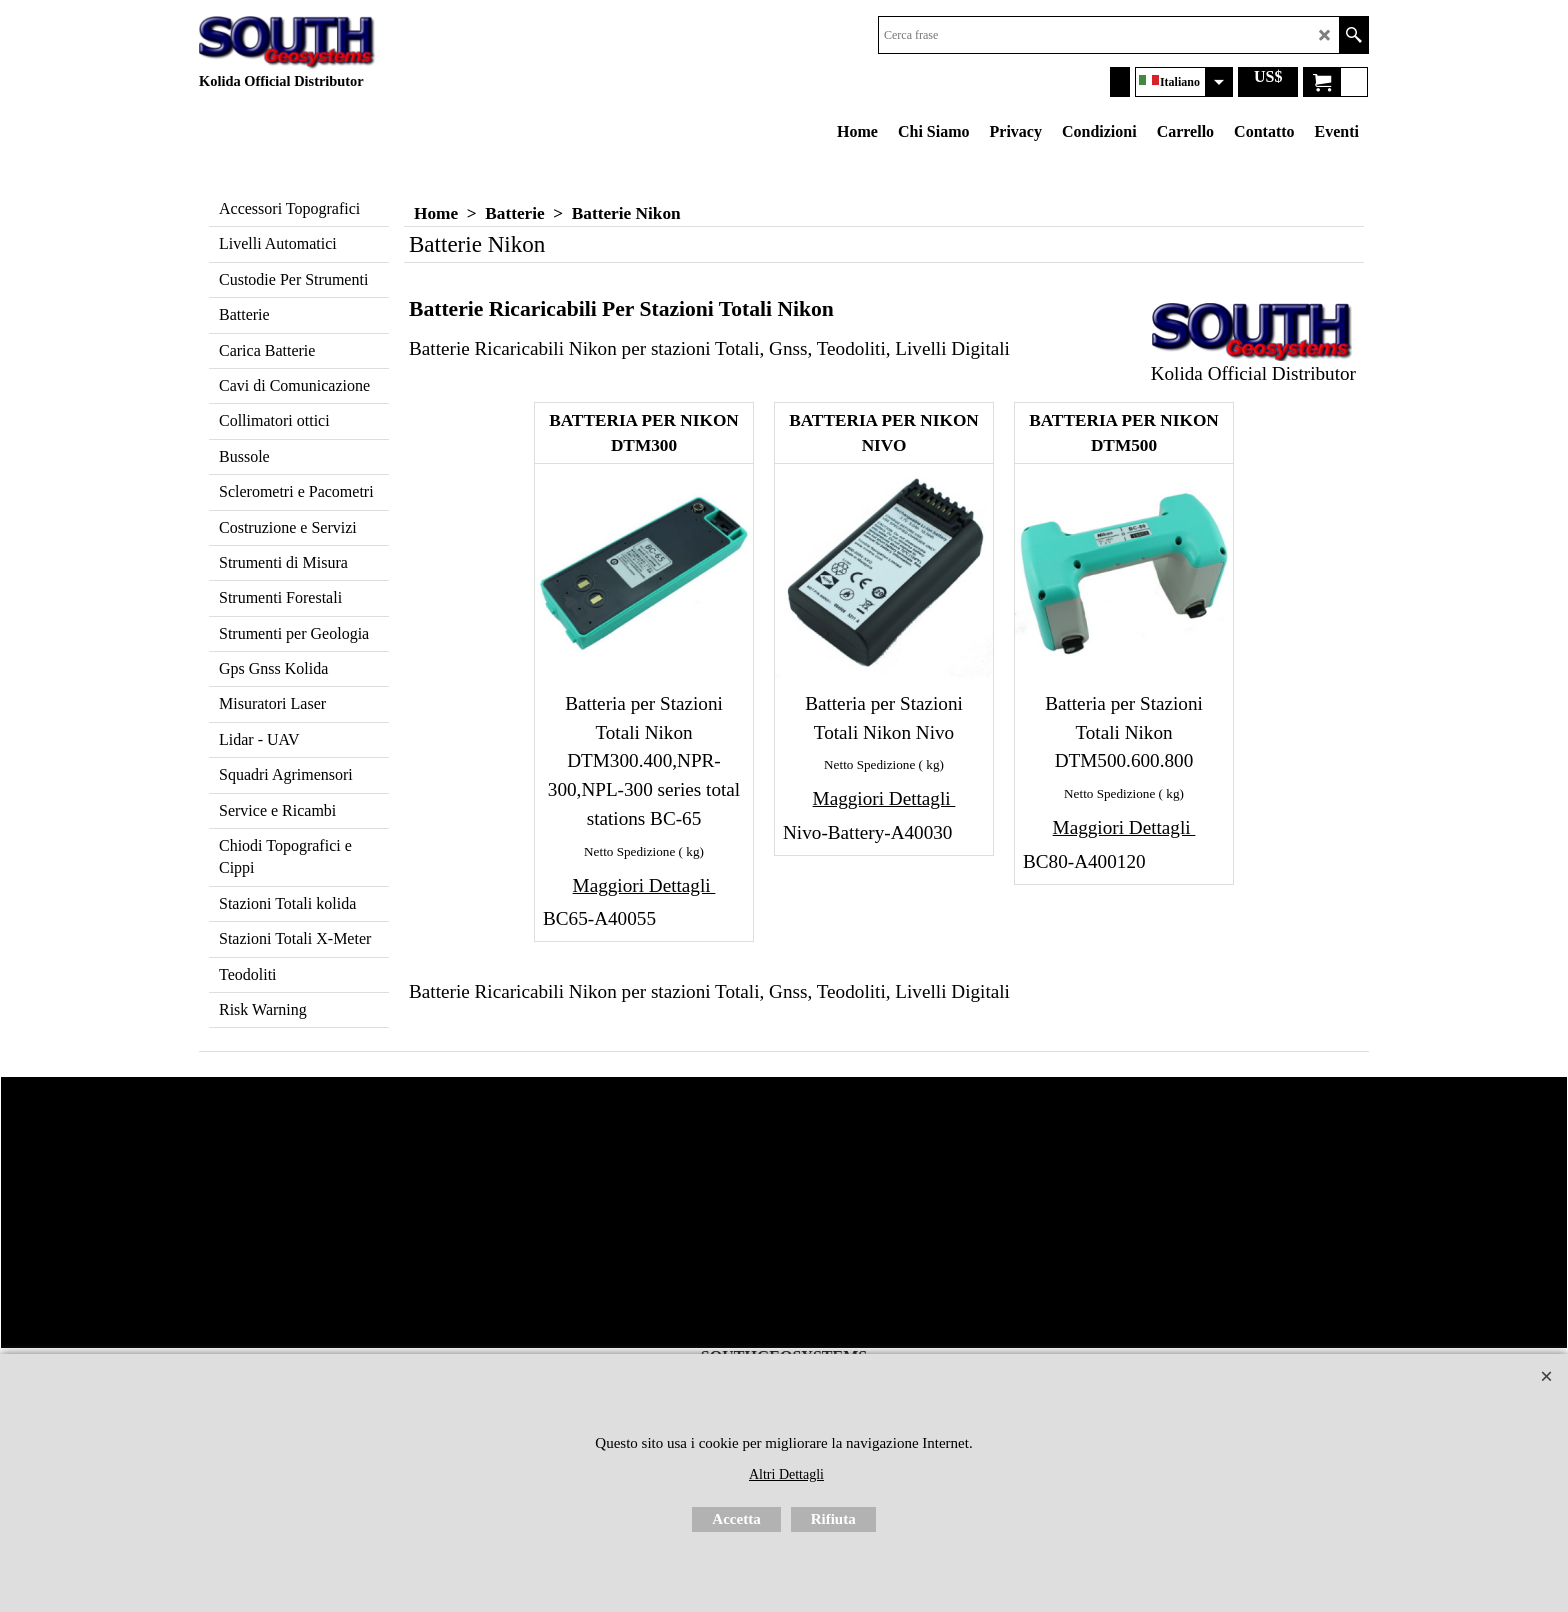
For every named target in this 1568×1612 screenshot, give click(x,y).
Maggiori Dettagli (644, 885)
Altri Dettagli (786, 1474)
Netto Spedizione (629, 851)
